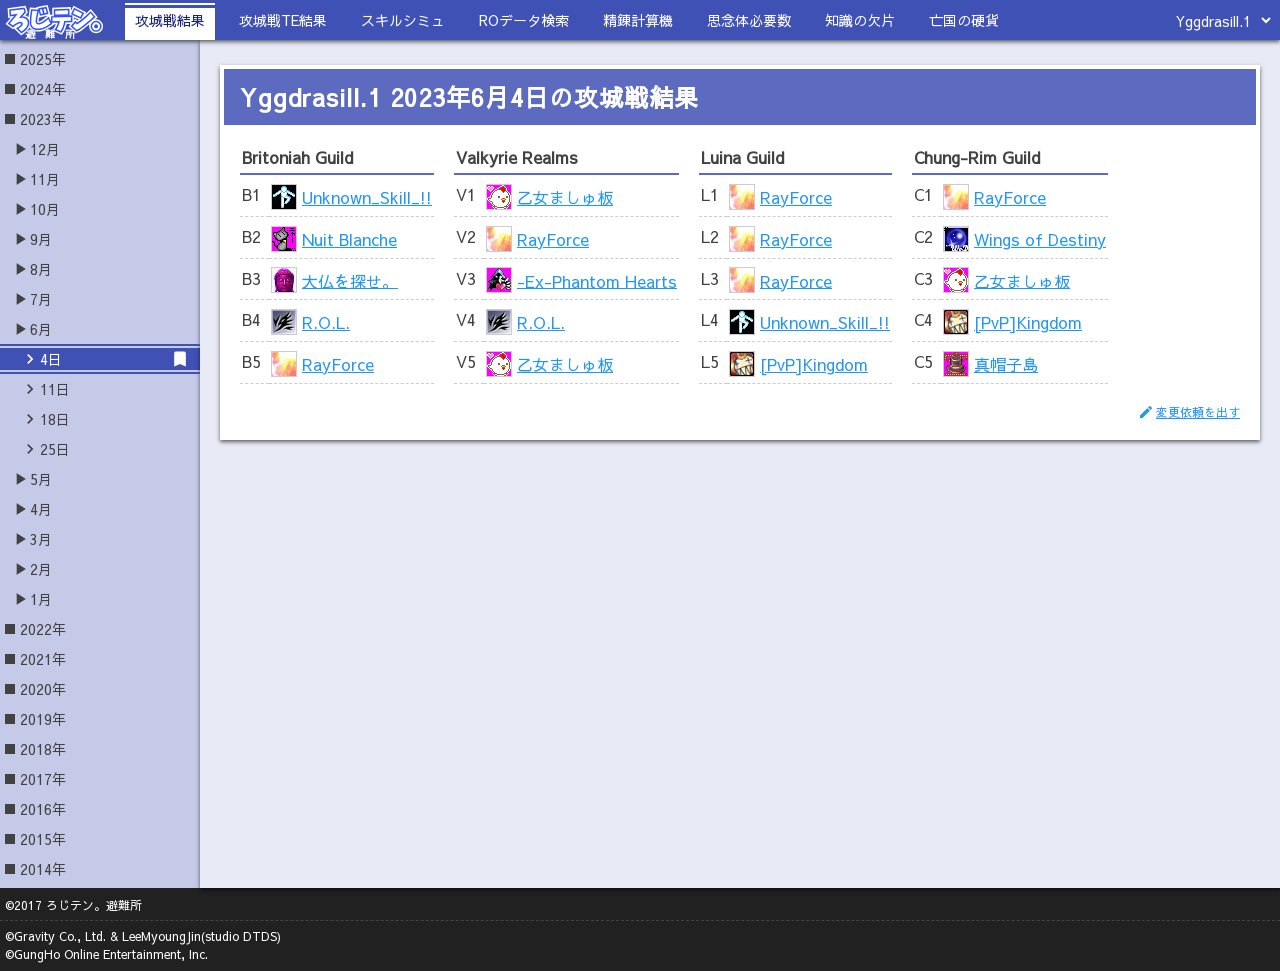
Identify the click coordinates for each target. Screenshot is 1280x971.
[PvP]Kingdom (814, 364)
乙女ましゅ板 (565, 197)
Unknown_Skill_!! (367, 197)
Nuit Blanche (349, 239)
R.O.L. (326, 322)
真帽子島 (1006, 364)
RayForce (338, 364)
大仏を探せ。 (350, 280)
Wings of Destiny (1040, 239)
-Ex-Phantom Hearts (597, 280)
